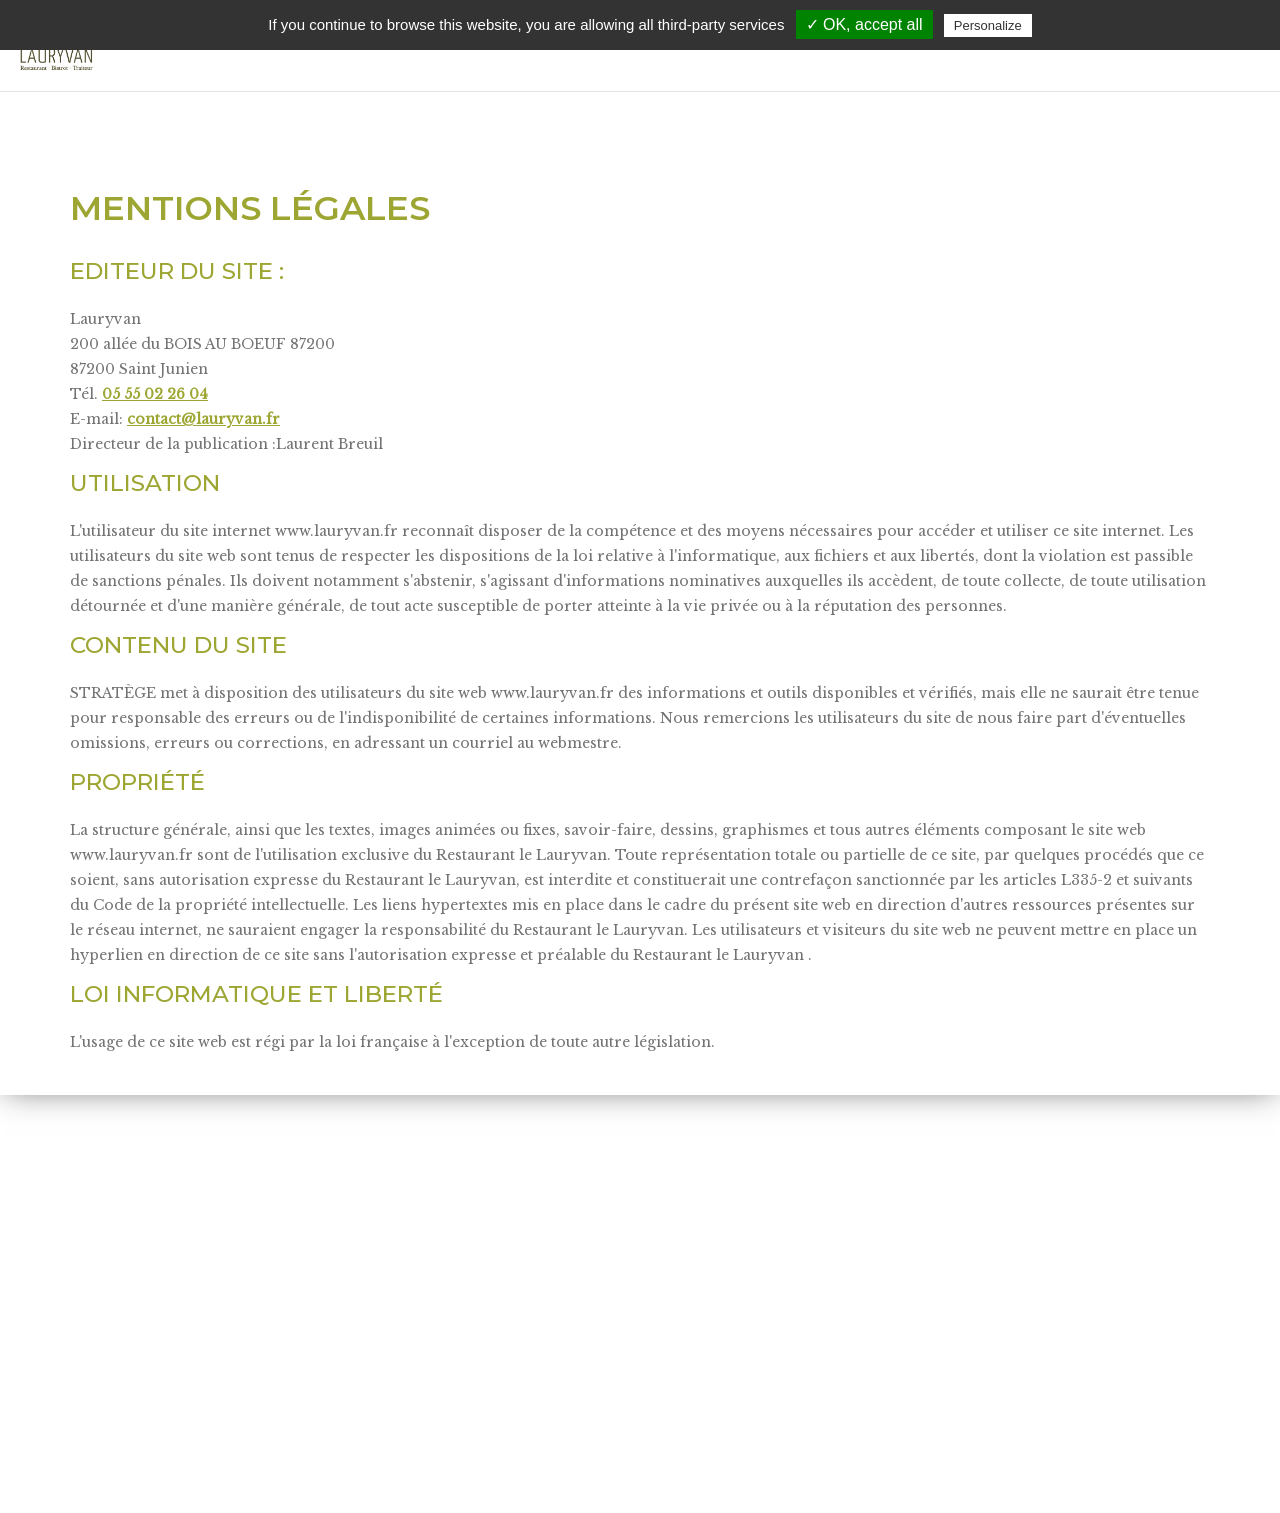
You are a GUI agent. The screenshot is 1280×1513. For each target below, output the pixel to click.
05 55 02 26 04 (155, 394)
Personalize (988, 25)
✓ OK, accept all (864, 24)
